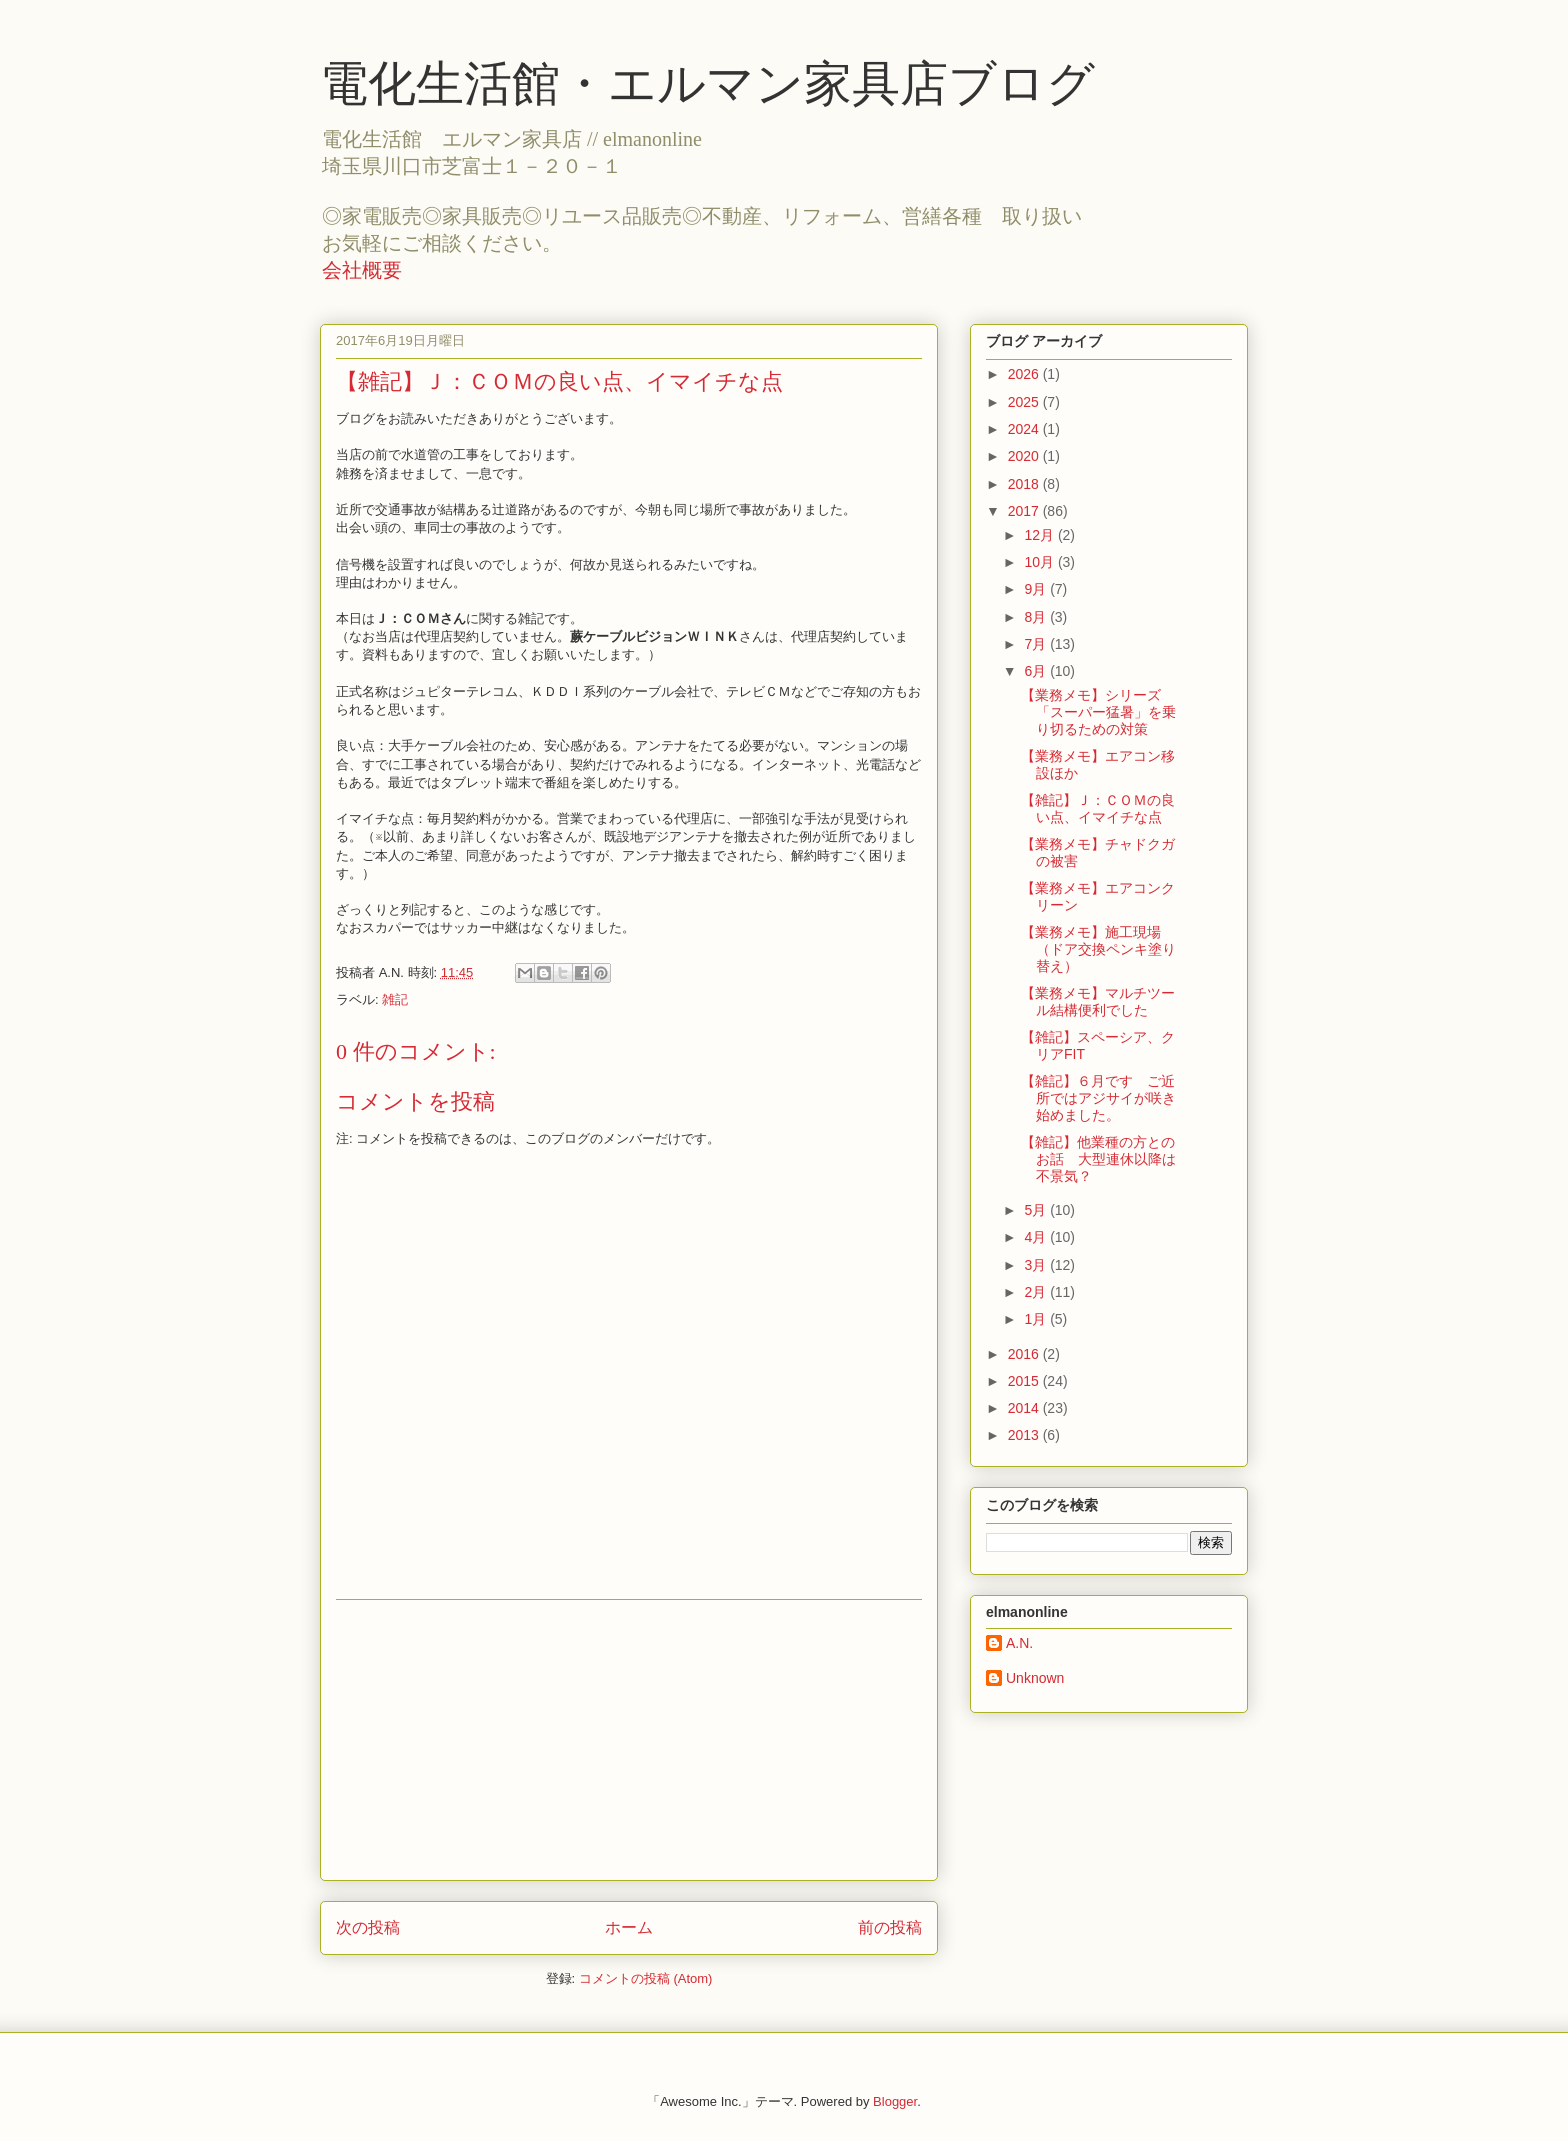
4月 (1037, 1237)
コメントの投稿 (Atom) (646, 1978)
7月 (1037, 644)
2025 (1025, 402)
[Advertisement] (629, 1740)
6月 (1037, 671)
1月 (1037, 1319)
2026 (1025, 374)
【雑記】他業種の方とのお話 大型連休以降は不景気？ (1098, 1159)
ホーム (629, 1927)
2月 (1037, 1292)
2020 (1025, 456)
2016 (1025, 1354)
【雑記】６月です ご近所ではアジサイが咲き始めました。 (1098, 1098)
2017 (1025, 511)
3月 (1037, 1265)
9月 (1037, 589)
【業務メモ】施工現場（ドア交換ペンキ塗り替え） (1098, 949)
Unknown (1035, 1678)
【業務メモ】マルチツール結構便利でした (1098, 1001)
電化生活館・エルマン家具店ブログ (707, 83)
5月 (1037, 1210)
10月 (1040, 562)
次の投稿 (368, 1927)
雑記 (395, 999)
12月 (1040, 535)
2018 (1025, 484)
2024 (1025, 429)
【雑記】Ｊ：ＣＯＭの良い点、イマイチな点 (1098, 808)
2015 (1025, 1381)
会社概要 (362, 270)
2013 (1025, 1435)
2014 (1025, 1408)
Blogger (895, 2101)
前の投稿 (890, 1927)
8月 (1037, 617)
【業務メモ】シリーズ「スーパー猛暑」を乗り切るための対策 (1098, 712)
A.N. (1019, 1643)
